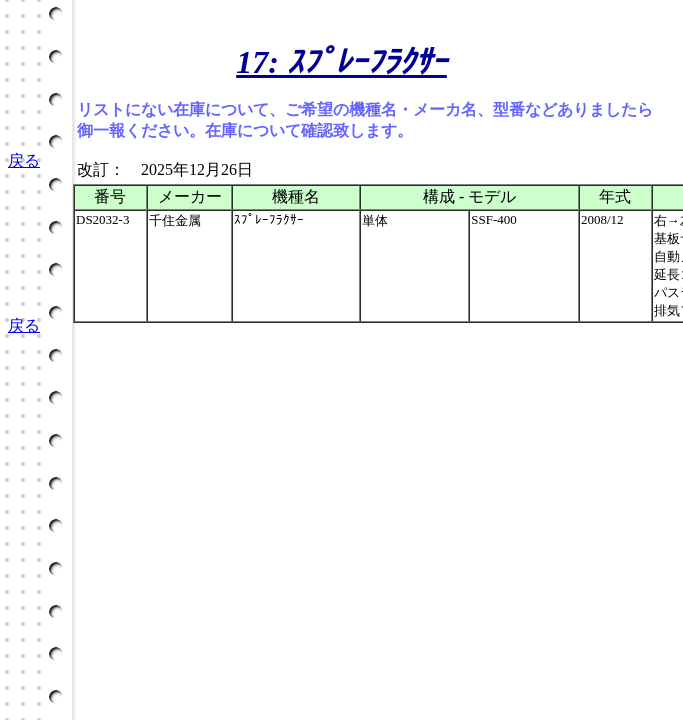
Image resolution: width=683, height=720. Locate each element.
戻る (24, 160)
